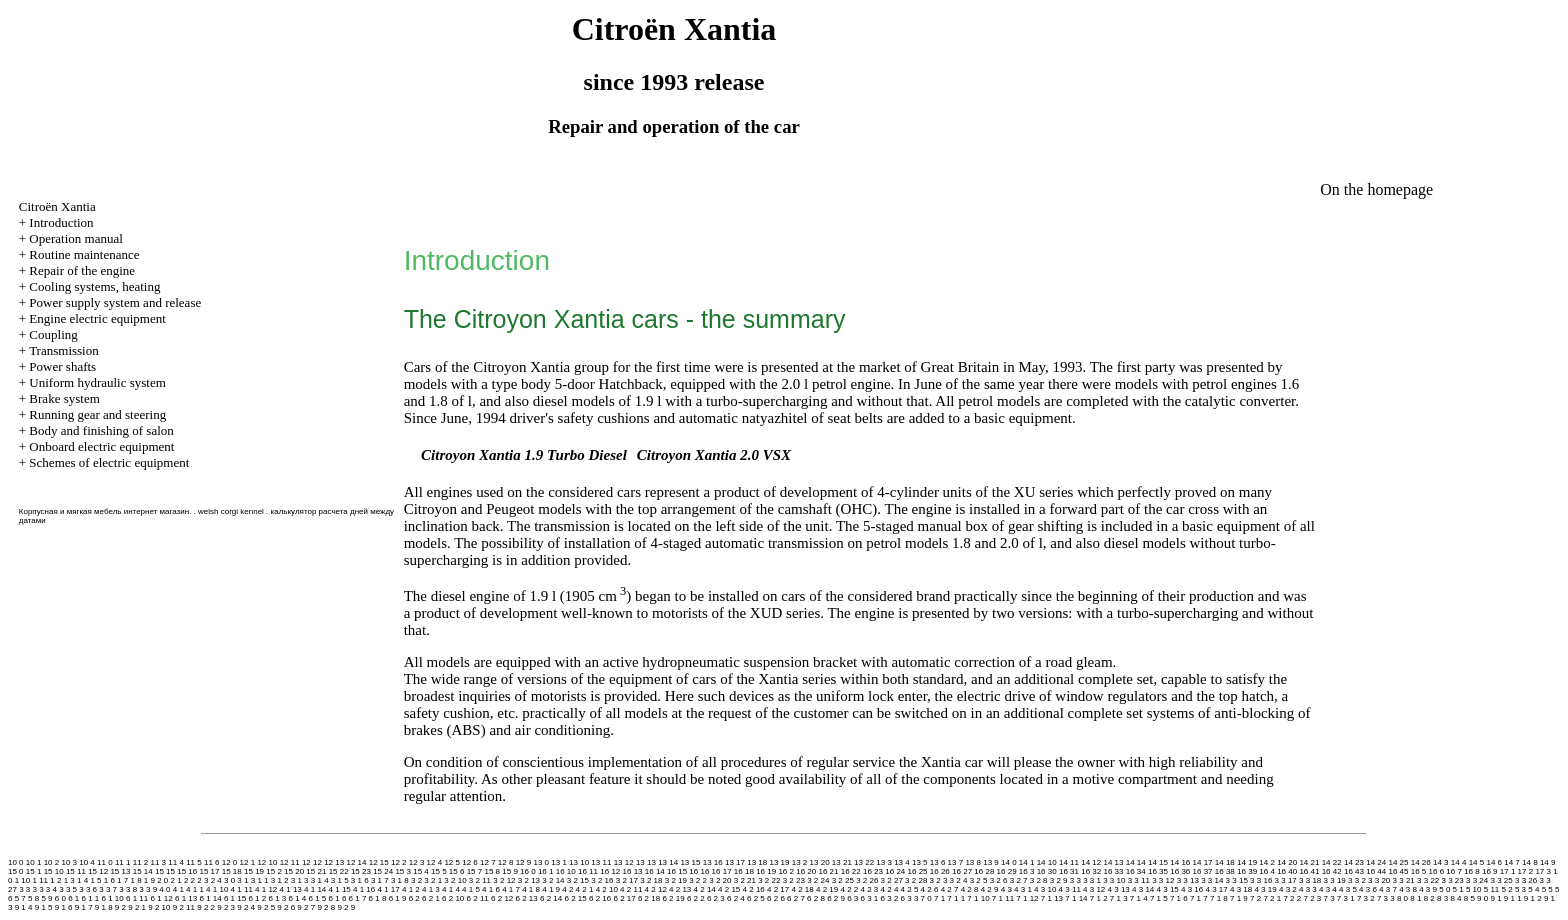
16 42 (1332, 871)
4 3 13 (1119, 889)
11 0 (105, 862)
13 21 (842, 862)
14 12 (1091, 862)
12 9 (524, 862)
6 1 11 (137, 898)
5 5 (1547, 889)
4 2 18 (803, 889)
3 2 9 (1059, 880)
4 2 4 (890, 889)
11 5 (194, 862)
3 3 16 (1261, 880)
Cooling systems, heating (94, 286)
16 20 (806, 871)
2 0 (162, 880)
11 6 (212, 862)
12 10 (267, 862)
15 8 (492, 871)
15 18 (232, 871)
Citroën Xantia (57, 206)
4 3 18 (1241, 889)
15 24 (383, 871)
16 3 (1027, 871)
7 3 (1328, 898)
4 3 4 (1328, 889)
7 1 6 (1179, 898)
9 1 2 (1533, 898)
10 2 (52, 862)
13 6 (938, 862)
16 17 (722, 871)
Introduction (61, 222)
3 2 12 (504, 880)
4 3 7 (1388, 889)
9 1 (1495, 898)
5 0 (1444, 889)
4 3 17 (1217, 889)
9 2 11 (184, 907)
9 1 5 (44, 907)
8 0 (1402, 898)
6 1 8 (378, 898)
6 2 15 (575, 898)
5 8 (33, 898)
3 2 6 (999, 880)
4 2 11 (631, 889)
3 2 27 (892, 880)
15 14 (143, 871)
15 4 (421, 871)
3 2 (416, 880)
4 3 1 (1023, 889)
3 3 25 (1501, 880)
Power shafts (62, 366)
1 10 (23, 880)
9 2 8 (326, 907)
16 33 (1113, 871)
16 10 (566, 871)
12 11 (290, 862)
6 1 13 (186, 898)
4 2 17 (778, 889)
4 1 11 (242, 889)
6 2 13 (527, 898)
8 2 (1429, 898)
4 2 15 (729, 889)
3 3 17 (1286, 880)
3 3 (1075, 880)
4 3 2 (1288, 889)
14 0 (1009, 862)
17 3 (1543, 871)
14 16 (1180, 862)
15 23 (361, 871)
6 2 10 (453, 898)
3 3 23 (1453, 880)
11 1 (123, 862)
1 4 (82, 880)
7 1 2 (1099, 898)
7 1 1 (956, 898)
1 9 (149, 880)
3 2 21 (745, 880)
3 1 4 (320, 880)
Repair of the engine (82, 270)
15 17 (209, 871)
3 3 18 (1310, 880)
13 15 (690, 862)
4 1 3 (431, 889)
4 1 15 (340, 889)
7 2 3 (1312, 898)
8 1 (1415, 898)
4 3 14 (1143, 889)
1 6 (109, 880)
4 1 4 (451, 889)
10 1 (34, 862)
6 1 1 (90, 898)
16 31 (1069, 871)
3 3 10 (1114, 880)
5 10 (1474, 889)
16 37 (1203, 871)
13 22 (864, 862)
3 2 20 (720, 880)
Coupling (53, 334)
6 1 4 (297, 898)
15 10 (54, 871)
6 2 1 (431, 898)
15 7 (475, 871)
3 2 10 (455, 880)
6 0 (60, 898)
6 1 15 (235, 898)
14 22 (1332, 862)
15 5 (439, 871)
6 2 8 (816, 898)
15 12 (98, 871)
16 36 (1180, 871)
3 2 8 (1039, 880)
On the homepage (1376, 189)
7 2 (1255, 898)
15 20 (294, 871)
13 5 (920, 862)
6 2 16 (600, 898)
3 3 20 (1379, 880)
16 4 (1267, 871)
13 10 (579, 862)
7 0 (926, 898)
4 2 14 (705, 889)
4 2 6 (930, 889)
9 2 (120, 907)
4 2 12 (656, 889)
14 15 (1158, 862)
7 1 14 (1076, 898)
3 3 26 (1526, 880)
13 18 (757, 862)
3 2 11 (480, 880)
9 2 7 (306, 907)
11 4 (176, 862)
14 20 (1287, 862)
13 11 (601, 862)
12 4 (435, 862)
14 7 (1512, 862)
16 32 (1091, 871)
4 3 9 (1428, 889)
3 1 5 (340, 880)
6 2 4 (736, 898)
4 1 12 (266, 889)
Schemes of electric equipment (109, 462)
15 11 (76, 871)
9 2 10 (159, 907)
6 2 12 (502, 898)
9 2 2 (206, 907)
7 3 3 (1386, 898)
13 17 (735, 862)
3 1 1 (260, 880)
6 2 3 (716, 898)
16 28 (984, 871)
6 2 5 (756, 898)
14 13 (1113, 862)
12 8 (506, 862)
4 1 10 (217, 889)
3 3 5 (68, 889)
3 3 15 (1237, 880)
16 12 (610, 871)
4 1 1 (195, 889)
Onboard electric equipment (101, 446)
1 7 (122, 880)
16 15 (677, 871)
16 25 (918, 871)
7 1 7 (1199, 898)
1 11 (41, 880)
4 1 (178, 889)
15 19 (254, 871)
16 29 (1007, 871)
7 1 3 (1119, 898)
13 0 (541, 862)
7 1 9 (1239, 898)
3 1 (242, 880)
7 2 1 (1272, 898)
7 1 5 (1159, 898)
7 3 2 (1366, 898)
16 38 (1225, 871)
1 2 (55, 880)
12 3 (417, 862)
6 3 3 (910, 898)
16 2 (786, 871)
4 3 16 (1192, 889)
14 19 (1247, 862)
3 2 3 (939, 880)
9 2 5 (266, 907)
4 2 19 (827, 889)
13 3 (884, 862)
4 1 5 (471, 889)
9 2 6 (286, 907)
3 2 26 (867, 880)
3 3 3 (28, 889)
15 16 (187, 871)
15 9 (510, 871)
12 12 (312, 862)
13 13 (646, 862)
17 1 (1508, 871)
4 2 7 (950, 889)
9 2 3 (226, 907)
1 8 (135, 880)
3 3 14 (1212, 880)
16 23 (873, 871)
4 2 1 (585, 889)
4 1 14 (315, 889)
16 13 (633, 871)
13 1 (559, 862)
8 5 (1469, 898)
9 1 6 (64, 907)
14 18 (1225, 862)
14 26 (1421, 862)
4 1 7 (511, 889)
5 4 (1533, 889)
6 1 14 (210, 898)
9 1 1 (1513, 898)
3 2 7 (1019, 880)
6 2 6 (776, 898)
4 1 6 (491, 889)
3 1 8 (400, 880)
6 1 (73, 898)
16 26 (940, 871)
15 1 (34, 871)
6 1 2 (257, 898)
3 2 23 (794, 880)
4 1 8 (531, 889)
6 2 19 (673, 898)
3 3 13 (1188, 880)
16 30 (1047, 871)
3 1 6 (360, 880)
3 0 (229, 880)
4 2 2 (849, 889)
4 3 (1006, 889)
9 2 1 (137, 907)
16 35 (1158, 871)
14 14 (1136, 862)
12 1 (248, 862)
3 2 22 (769, 880)
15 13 (120, 871)
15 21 (316, 871)
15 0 (16, 871)
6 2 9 (836, 898)
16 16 (699, 871)
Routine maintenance (84, 254)
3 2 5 (979, 880)
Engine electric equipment (97, 318)
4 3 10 (1045, 889)
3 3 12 (1163, 880)
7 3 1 (1346, 898)
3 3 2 (1357, 880)
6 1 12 (161, 898)
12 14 (356, 862)
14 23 (1354, 862)
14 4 (1459, 862)
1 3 (69, 880)
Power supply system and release (115, 302)
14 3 (1441, 862)
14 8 (1530, 862)
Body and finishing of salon (101, 430)
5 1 (1458, 889)
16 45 (1398, 871)
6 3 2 (890, 898)
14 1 (1027, 862)
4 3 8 (1408, 889)
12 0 (230, 862)
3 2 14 (553, 880)
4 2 (567, 889)
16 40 (1287, 871)
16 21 (828, 871)
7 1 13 (1052, 898)
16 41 (1309, 871)
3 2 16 (602, 880)
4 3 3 (1308, 889)
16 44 (1376, 871)
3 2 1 (433, 880)
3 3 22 (1428, 880)
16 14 (655, 871)
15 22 (339, 871)
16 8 (1472, 871)
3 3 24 (1477, 880)
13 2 (800, 862)
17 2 (1526, 871)
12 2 (399, 862)
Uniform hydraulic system (97, 382)
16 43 (1354, 871)
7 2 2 (1292, 898)
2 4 (216, 880)
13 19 (779, 862)
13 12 (624, 862)
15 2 (274, 871)
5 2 (1507, 889)
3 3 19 (1335, 880)
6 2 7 (796, 898)
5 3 (1520, 889)
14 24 (1376, 862)
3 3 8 (128, 889)
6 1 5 (318, 898)
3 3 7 (108, 889)
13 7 (956, 862)
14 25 (1398, 862)
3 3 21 (1404, 880)
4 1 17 (389, 889)
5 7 (20, 898)
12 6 (470, 862)
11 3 (159, 862)
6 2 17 (624, 898)
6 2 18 (649, 898)
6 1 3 (277, 898)
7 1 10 (978, 898)
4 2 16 (754, 889)
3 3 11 (1139, 880)
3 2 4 (959, 880)
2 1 (176, 880)
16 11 (588, 871)
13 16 (713, 862)
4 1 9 (551, 889)
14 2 (1267, 862)
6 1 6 (338, 898)
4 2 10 (607, 889)
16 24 (895, 871)
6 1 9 (398, 898)
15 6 (457, 871)
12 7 (488, 862)
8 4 (1455, 898)
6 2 (414, 898)
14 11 (1069, 862)
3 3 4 (48, 889)
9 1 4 (24, 907)
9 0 (1482, 898)
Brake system (64, 398)
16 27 (962, 871)
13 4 (902, 862)
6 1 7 (358, 898)
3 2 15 (578, 880)
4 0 (164, 889)
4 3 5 (1348, 889)
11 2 (141, 862)
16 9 (1490, 871)
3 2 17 (627, 880)
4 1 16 (364, 889)
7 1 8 (1219, 898)
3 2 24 (818, 880)
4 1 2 (411, 889)
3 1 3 (300, 880)
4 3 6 (1368, 889)
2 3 (202, 880)
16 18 (744, 871)
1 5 (95, 880)
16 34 (1136, 871)
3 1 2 (280, 880)
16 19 (766, 871)
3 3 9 (148, 889)
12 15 (379, 862)
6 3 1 (870, 898)
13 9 (991, 862)
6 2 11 (478, 898)
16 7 (1454, 871)
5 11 (1492, 889)
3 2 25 (843, 880)
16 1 (546, 871)
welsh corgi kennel (231, 511)
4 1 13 (291, 889)
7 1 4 (1139, 898)
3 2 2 (698, 880)
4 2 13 (680, 889)
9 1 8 (104, 907)
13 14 (668, 862)
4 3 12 (1094, 889)
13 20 (820, 862)
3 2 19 (676, 880)
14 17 (1203, 862)
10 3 (69, 862)
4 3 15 (1168, 889)
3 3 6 (88, 889)
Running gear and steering (97, 414)
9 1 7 (84, 907)
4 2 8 (970, 889)
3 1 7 (380, 880)
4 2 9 (990, 889)
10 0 (16, 862)
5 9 (46, 898)
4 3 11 (1070, 889)
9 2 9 (346, 907)
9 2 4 (246, 907)
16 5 (1419, 871)
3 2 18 (651, 880)
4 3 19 (1265, 889)
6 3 (852, 898)
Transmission (64, 350)
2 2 (189, 880)
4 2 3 (870, 889)
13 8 (973, 862)
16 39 (1247, 871)
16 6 (1437, 871)
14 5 (1477, 862)
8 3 (1442, 898)
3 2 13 (529, 880)
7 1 (939, 898)
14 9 (1548, 862)
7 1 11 (1003, 898)
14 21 (1309, 862)
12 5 (452, 862)
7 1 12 (1027, 898)
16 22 (851, 871)
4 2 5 (910, 889)
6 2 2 (696, 898)
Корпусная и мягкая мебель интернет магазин (104, 511)
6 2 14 (551, 898)
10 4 (87, 862)
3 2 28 (916, 880)
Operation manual (76, 238)
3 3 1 (1092, 880)
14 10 (1047, 862)
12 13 (334, 862)
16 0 (528, 871)
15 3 (403, 871)
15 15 (165, 871)
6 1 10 (113, 898)
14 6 (1494, 862)
